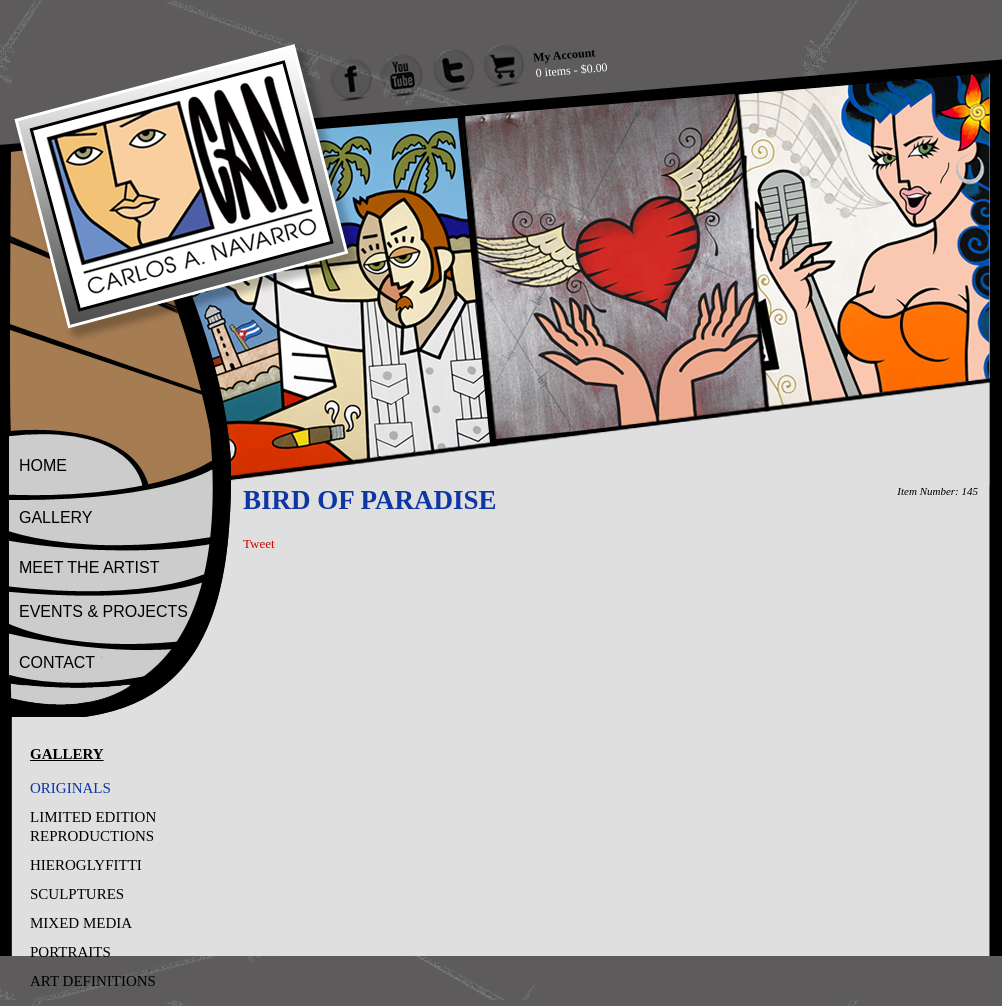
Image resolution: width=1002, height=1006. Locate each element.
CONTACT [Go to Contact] (57, 662)
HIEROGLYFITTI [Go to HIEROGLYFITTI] (86, 865)
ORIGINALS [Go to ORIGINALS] (70, 788)
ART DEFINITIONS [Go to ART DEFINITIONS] (93, 981)
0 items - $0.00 (571, 70)
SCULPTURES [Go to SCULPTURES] (77, 894)
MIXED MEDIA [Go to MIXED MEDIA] (81, 923)
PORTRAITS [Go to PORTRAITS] (70, 952)
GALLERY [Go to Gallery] (56, 517)
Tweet (259, 543)
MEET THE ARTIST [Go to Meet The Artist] (89, 567)
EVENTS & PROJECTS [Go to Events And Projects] (103, 611)
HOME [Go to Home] (43, 465)
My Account (563, 54)
